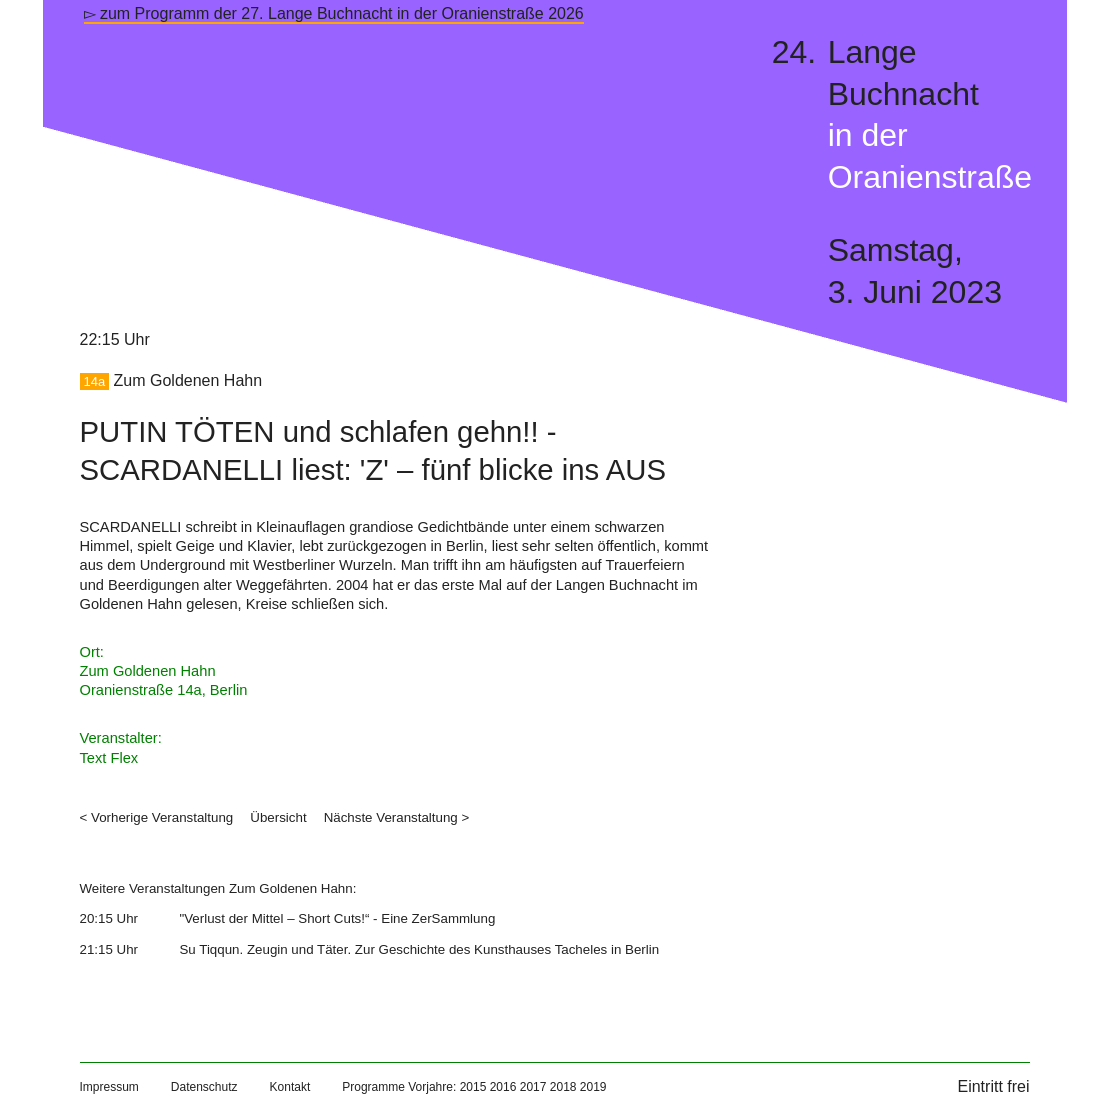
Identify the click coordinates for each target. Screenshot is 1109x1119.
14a (95, 381)
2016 (503, 1087)
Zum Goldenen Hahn (188, 380)
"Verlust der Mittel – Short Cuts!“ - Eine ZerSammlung (337, 918)
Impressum (109, 1087)
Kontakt (290, 1087)
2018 (563, 1087)
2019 (593, 1087)
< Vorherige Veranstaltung (157, 817)
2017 (533, 1087)
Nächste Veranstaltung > (397, 817)
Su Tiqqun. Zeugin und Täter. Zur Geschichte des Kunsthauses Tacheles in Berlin (419, 949)
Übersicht (278, 817)
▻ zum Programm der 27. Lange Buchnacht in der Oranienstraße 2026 (334, 13)
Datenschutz (204, 1087)
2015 (473, 1087)
